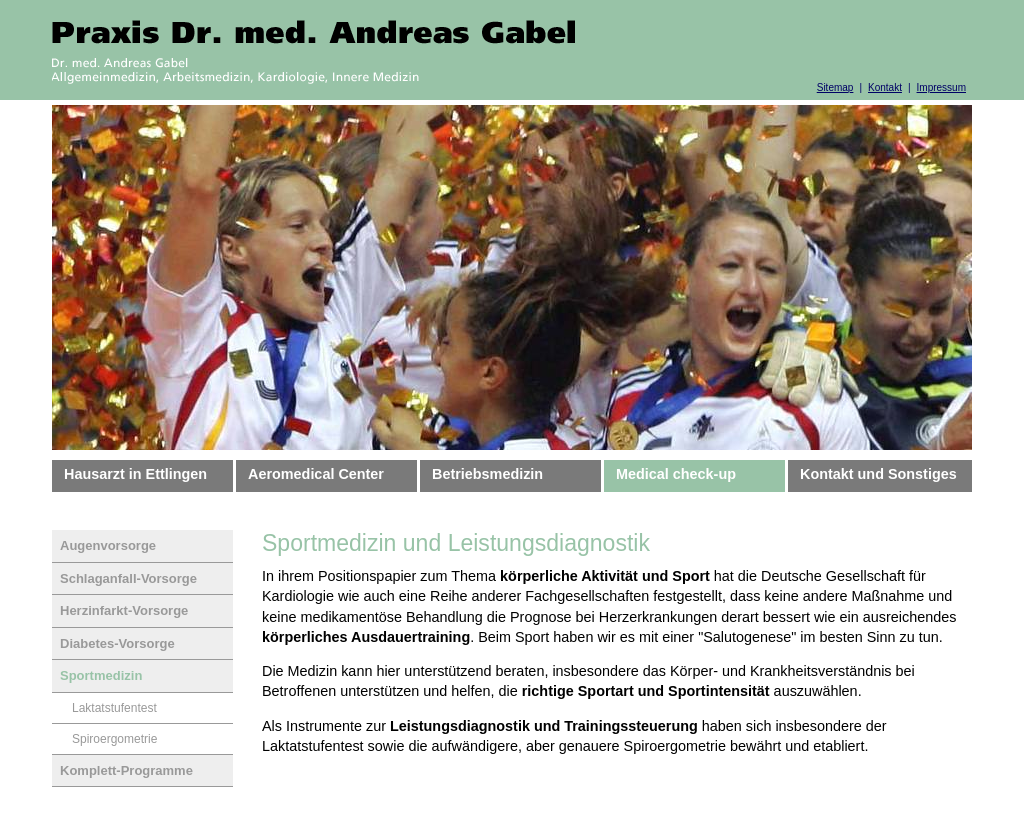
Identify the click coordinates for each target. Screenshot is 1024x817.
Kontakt (885, 87)
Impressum (941, 87)
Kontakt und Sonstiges (878, 474)
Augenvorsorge (108, 545)
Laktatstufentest (114, 708)
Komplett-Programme (126, 770)
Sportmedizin (101, 675)
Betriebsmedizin (487, 474)
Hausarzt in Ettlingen (135, 474)
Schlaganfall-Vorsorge (128, 578)
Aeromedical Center (316, 474)
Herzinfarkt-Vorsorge (124, 610)
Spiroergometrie (114, 739)
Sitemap (835, 87)
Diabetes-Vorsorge (117, 643)
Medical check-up (676, 474)
